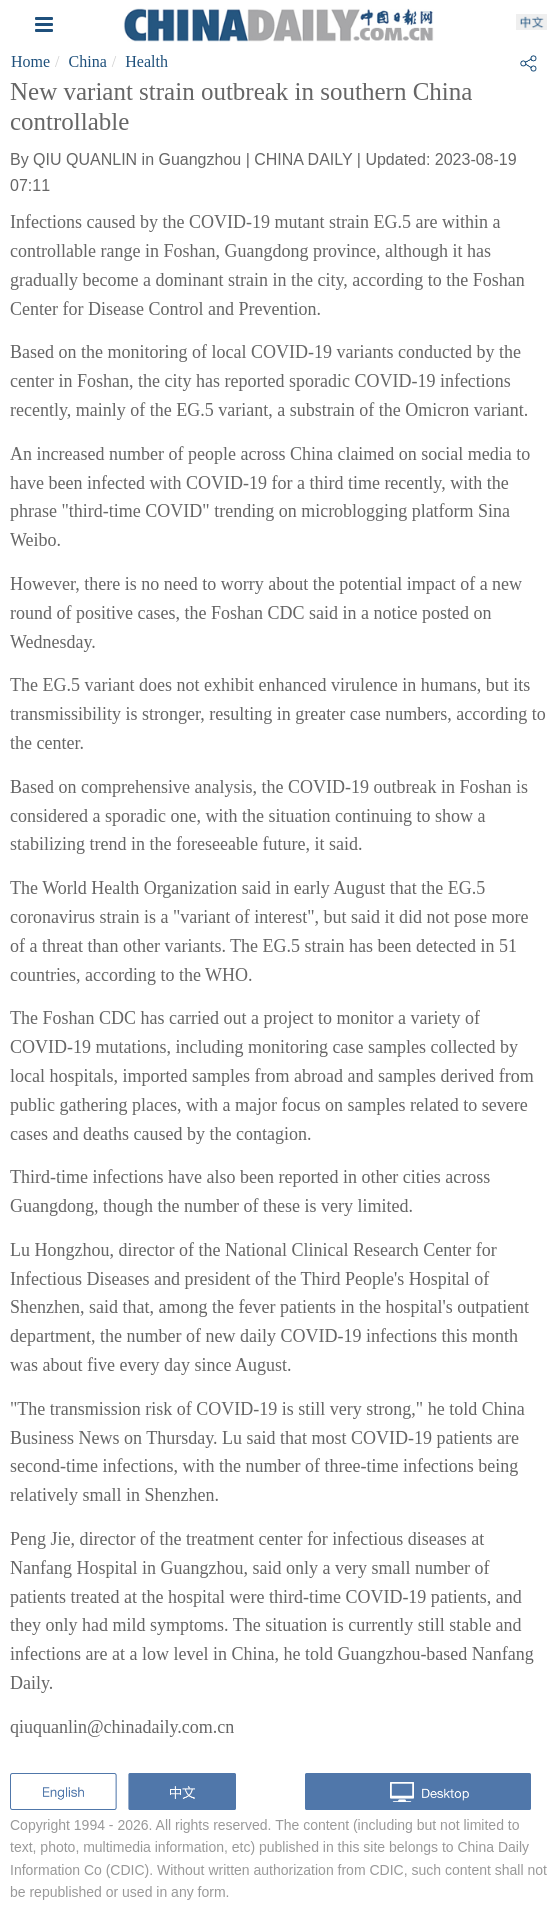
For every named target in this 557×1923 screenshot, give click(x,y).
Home (30, 61)
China (88, 61)
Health (146, 61)
